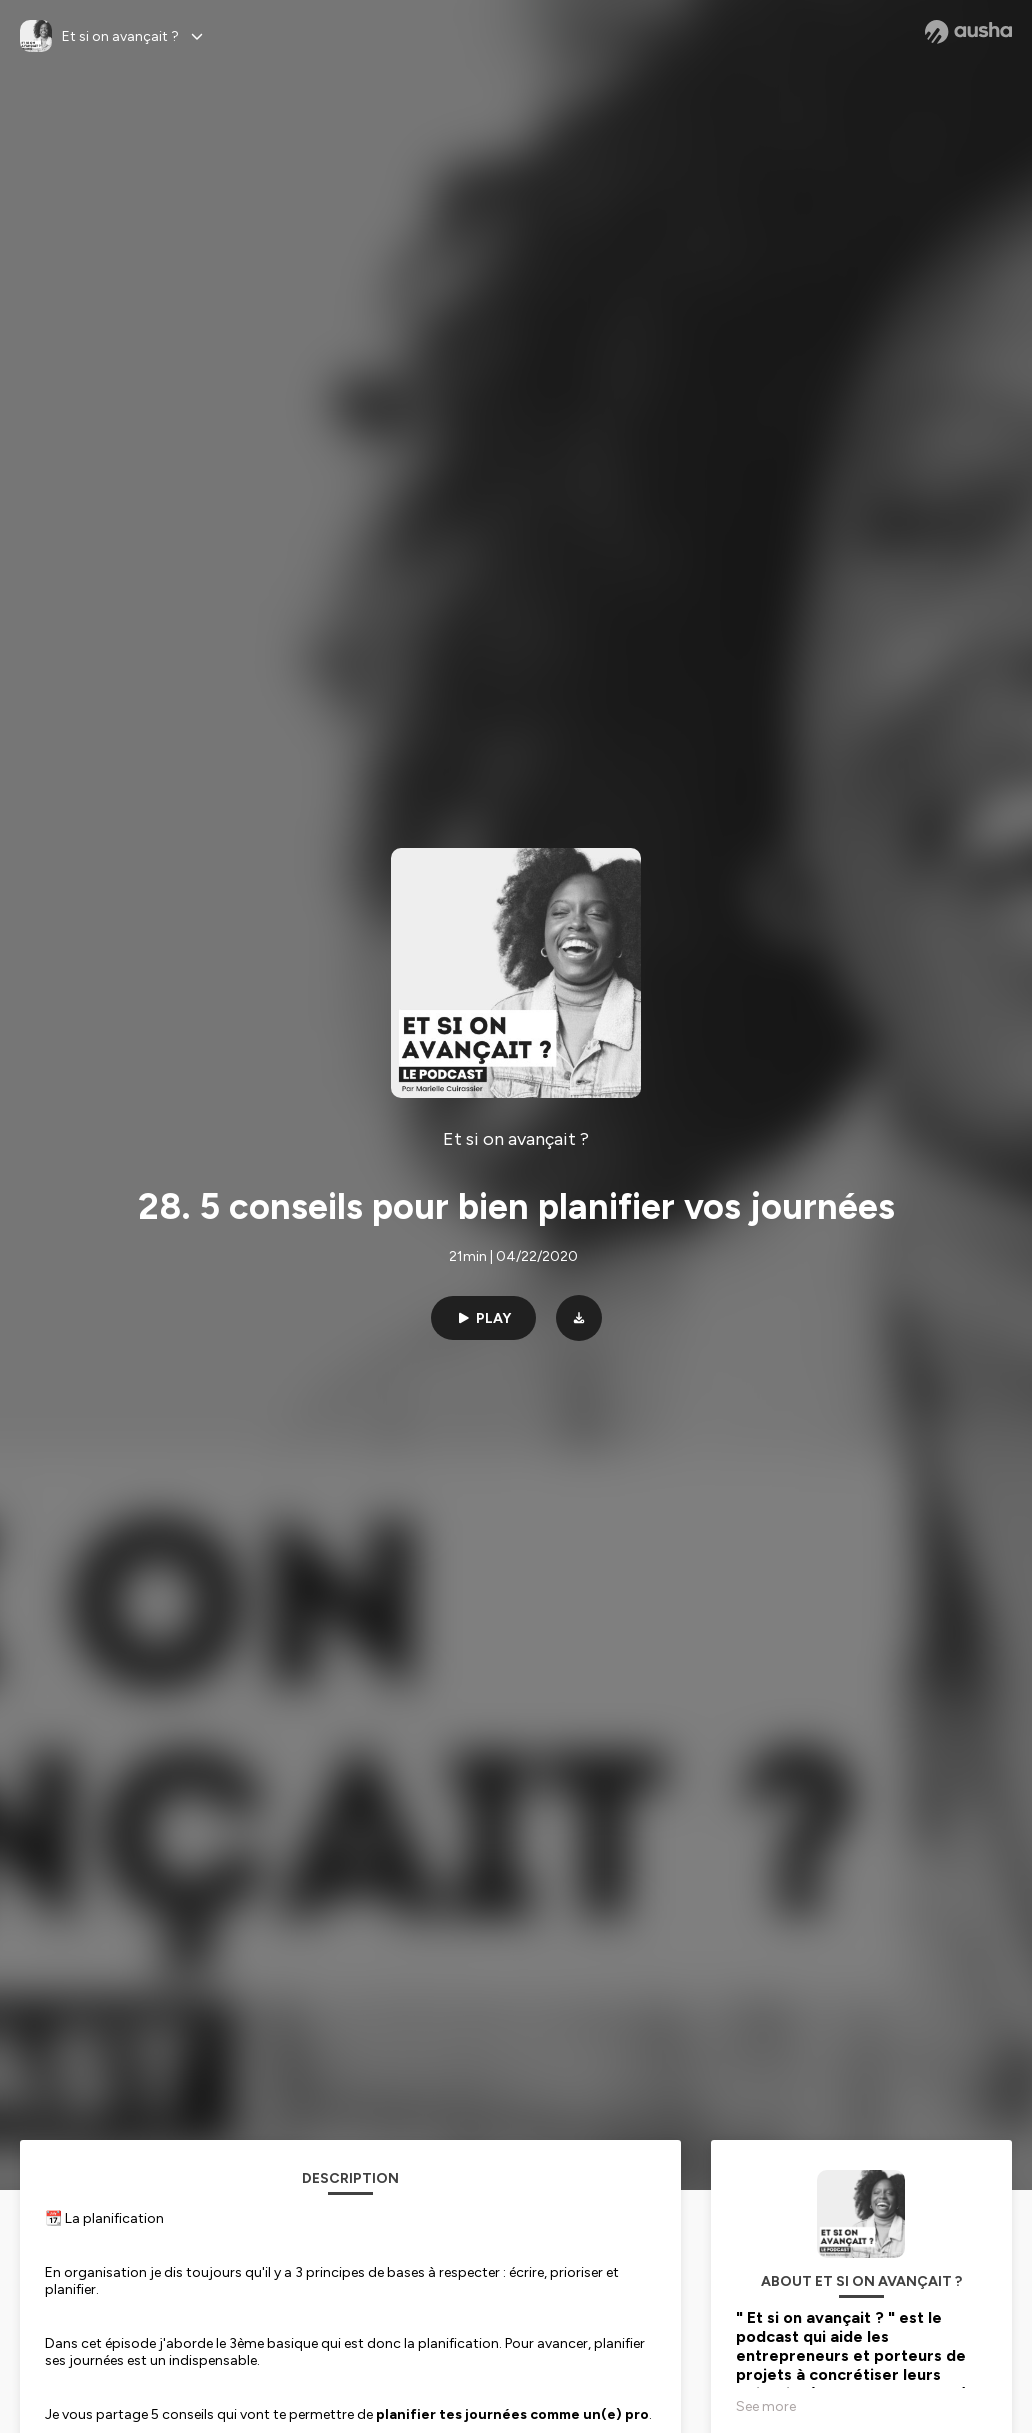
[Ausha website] (968, 32)
